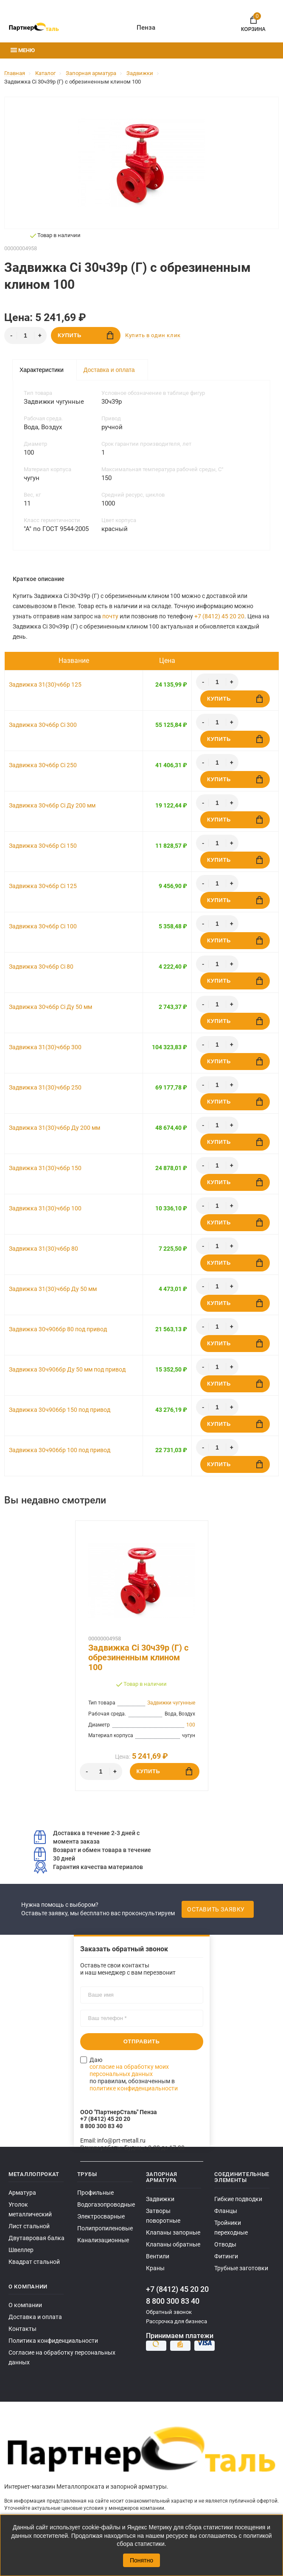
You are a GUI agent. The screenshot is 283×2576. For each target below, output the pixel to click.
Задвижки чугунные (171, 1703)
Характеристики (42, 369)
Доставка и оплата (109, 369)
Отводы (225, 2244)
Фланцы (225, 2210)
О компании (25, 2305)
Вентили (157, 2256)
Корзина (253, 22)
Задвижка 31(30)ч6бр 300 (45, 1047)
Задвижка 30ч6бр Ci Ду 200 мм (52, 805)
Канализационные (103, 2240)
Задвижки (160, 2199)
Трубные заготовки (241, 2268)
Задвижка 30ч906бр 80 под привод (58, 1329)
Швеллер (21, 2249)
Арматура (22, 2192)
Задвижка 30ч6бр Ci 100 (43, 926)
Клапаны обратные (173, 2244)
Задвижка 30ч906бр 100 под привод (59, 1450)
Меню (23, 50)
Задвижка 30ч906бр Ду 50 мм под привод (67, 1369)
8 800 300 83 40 (172, 2301)
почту (110, 616)
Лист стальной (29, 2226)
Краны (155, 2268)
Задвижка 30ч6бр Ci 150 (43, 845)
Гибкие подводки (238, 2199)
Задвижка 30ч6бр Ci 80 (41, 966)
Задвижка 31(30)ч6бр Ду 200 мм (54, 1127)
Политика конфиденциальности (53, 2340)
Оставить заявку (216, 1909)
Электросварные (101, 2216)
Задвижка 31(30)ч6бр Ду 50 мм (53, 1288)
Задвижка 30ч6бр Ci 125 (43, 886)
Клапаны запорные (173, 2232)
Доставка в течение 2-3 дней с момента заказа (87, 1837)
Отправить (141, 2041)
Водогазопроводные (106, 2204)
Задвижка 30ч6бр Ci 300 (43, 724)
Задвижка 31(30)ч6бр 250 (45, 1087)
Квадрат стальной (34, 2261)
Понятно (141, 2560)
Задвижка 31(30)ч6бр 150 (45, 1168)
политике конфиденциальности (134, 2088)
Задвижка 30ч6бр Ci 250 (43, 765)
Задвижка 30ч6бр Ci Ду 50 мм (50, 1006)
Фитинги (226, 2256)
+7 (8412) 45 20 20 (219, 616)
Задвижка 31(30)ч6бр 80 (43, 1248)
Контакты (22, 2328)
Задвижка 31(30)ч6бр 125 (45, 684)
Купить (85, 335)
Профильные (95, 2192)
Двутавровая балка (36, 2238)
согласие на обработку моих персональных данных (129, 2070)
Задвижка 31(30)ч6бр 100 (45, 1208)
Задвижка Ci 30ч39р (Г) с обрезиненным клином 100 (138, 1657)
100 (190, 1725)
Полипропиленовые (105, 2228)
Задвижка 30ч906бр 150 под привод (59, 1409)
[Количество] (25, 335)
